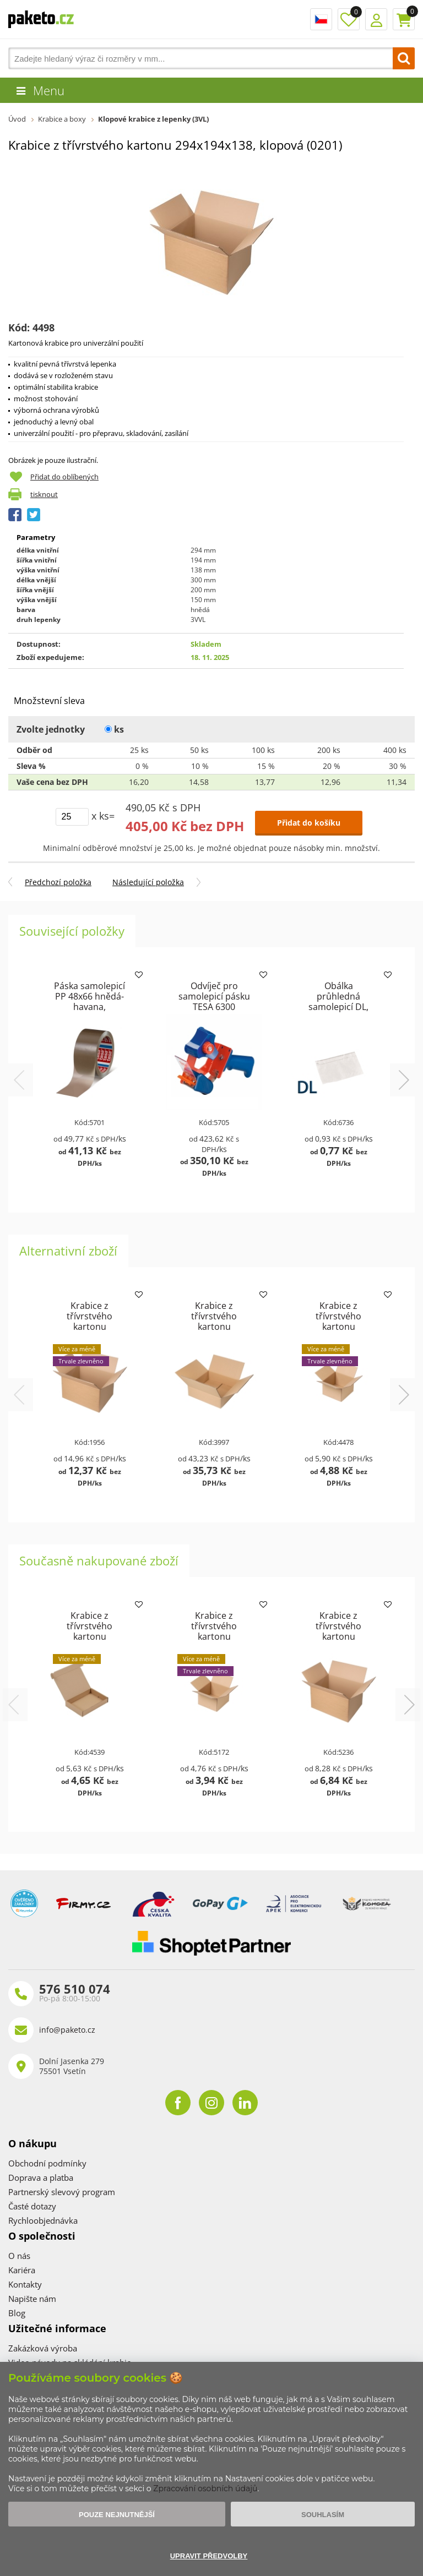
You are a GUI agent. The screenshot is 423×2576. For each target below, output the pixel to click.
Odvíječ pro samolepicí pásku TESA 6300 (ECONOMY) (214, 1001)
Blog (16, 2312)
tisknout (44, 494)
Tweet (33, 514)
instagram (211, 2102)
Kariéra (21, 2269)
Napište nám (32, 2298)
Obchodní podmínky (47, 2163)
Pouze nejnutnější (117, 2514)
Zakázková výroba (42, 2348)
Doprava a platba (40, 2177)
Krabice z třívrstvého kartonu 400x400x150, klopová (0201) (214, 1327)
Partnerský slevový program (61, 2191)
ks (114, 729)
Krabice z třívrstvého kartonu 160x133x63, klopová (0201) (338, 1327)
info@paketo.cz (67, 2029)
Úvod (17, 119)
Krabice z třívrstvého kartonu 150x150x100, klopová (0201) (214, 1636)
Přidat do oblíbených (64, 477)
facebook (178, 2102)
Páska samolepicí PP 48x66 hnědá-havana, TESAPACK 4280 (89, 1001)
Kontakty (25, 2284)
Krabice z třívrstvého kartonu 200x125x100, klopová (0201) (338, 1636)
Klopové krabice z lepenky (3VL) (153, 119)
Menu (48, 90)
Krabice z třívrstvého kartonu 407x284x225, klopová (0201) (89, 1327)
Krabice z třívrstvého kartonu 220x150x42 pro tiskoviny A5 (89, 1636)
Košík (404, 19)
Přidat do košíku (308, 822)
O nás (19, 2255)
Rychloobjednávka (43, 2220)
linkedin (245, 2102)
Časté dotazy (32, 2206)
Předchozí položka (58, 882)
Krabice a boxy (62, 119)
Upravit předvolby (209, 2556)
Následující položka (148, 882)
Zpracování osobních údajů (205, 2488)
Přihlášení (376, 19)
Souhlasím (322, 2514)
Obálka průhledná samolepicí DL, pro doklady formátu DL (338, 1007)
